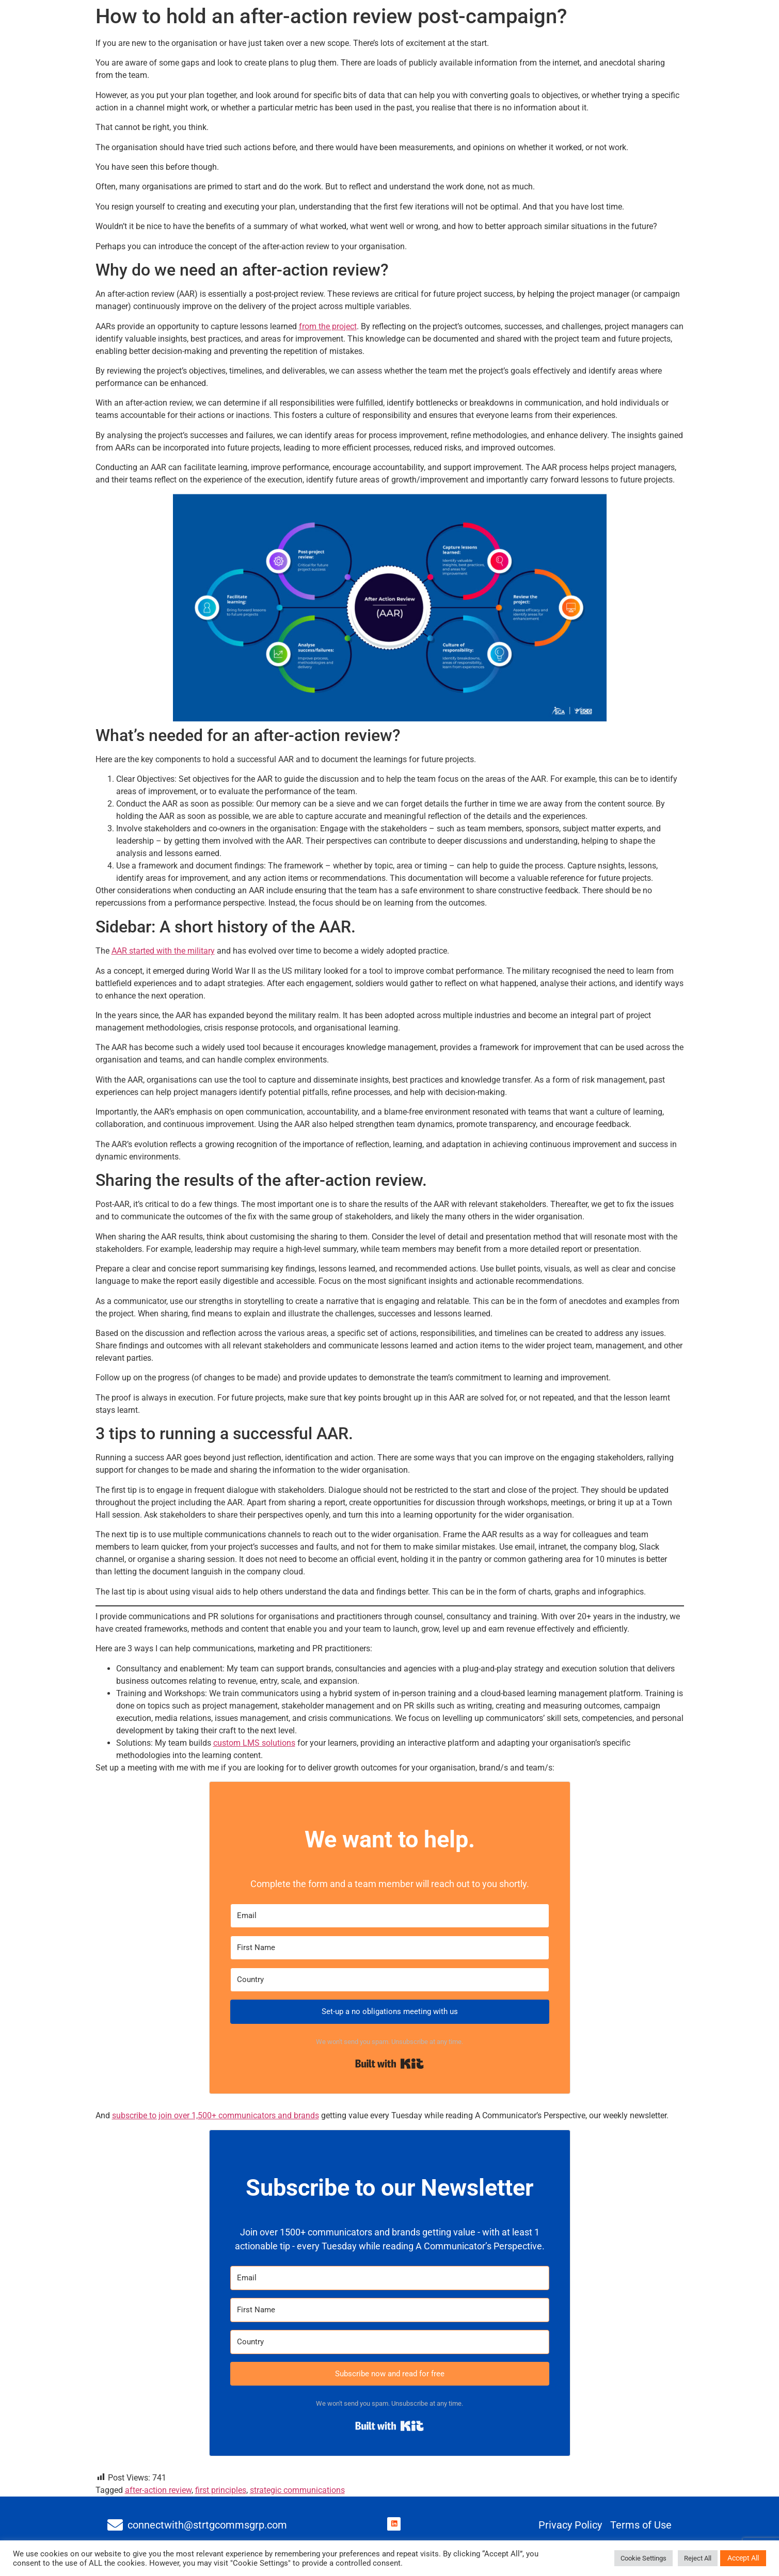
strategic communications (297, 2490)
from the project (328, 326)
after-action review (158, 2490)
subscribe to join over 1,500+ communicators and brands (215, 2115)
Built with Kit (389, 2063)
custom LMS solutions (254, 1743)
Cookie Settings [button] (643, 2558)
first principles (220, 2490)
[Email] (389, 1916)
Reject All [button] (697, 2558)
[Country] (389, 1980)
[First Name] (389, 1948)
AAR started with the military (163, 951)
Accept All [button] (743, 2558)
